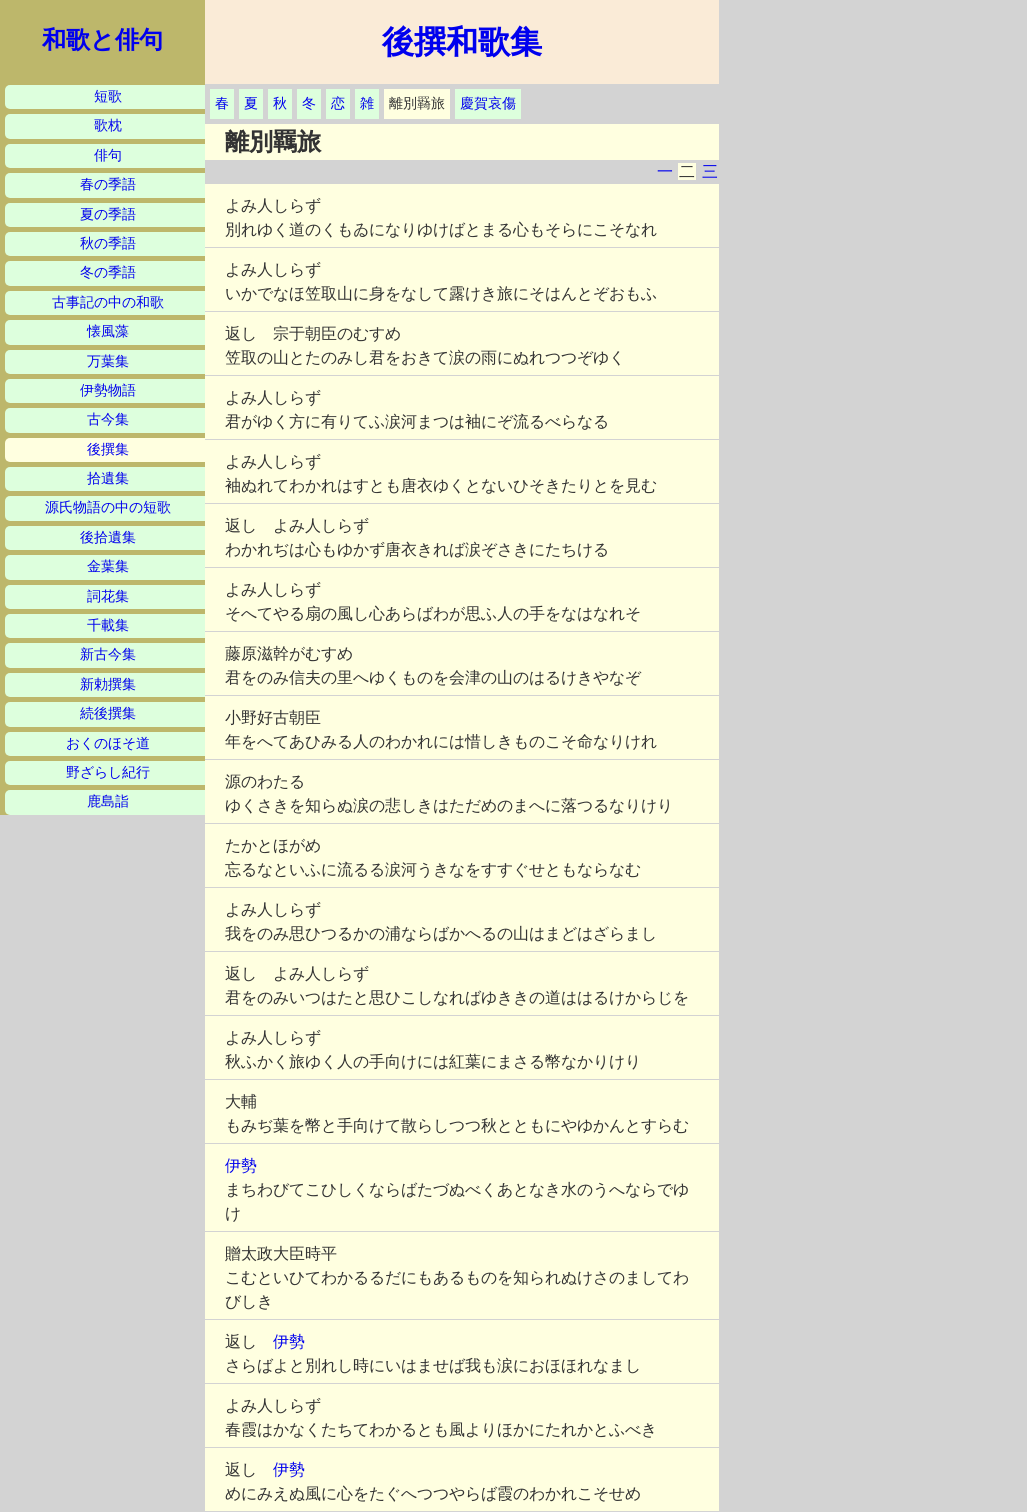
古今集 (108, 419)
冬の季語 (108, 272)
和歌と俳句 (102, 40)
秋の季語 (108, 243)
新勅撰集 (108, 684)
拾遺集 (108, 478)
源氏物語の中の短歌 (108, 507)
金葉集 (108, 566)
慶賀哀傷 (488, 103)
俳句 (108, 155)
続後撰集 (108, 713)
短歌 (108, 96)
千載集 (108, 625)
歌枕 (108, 125)
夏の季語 (108, 214)
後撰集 (108, 449)
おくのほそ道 (108, 743)
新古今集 (108, 654)
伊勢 (241, 1165)
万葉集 (108, 361)
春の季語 (108, 184)
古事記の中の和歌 (108, 302)
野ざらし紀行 (108, 772)
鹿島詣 (108, 801)
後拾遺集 (108, 537)
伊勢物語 (108, 390)
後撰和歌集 (462, 42)
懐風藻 (108, 331)
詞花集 (108, 596)
